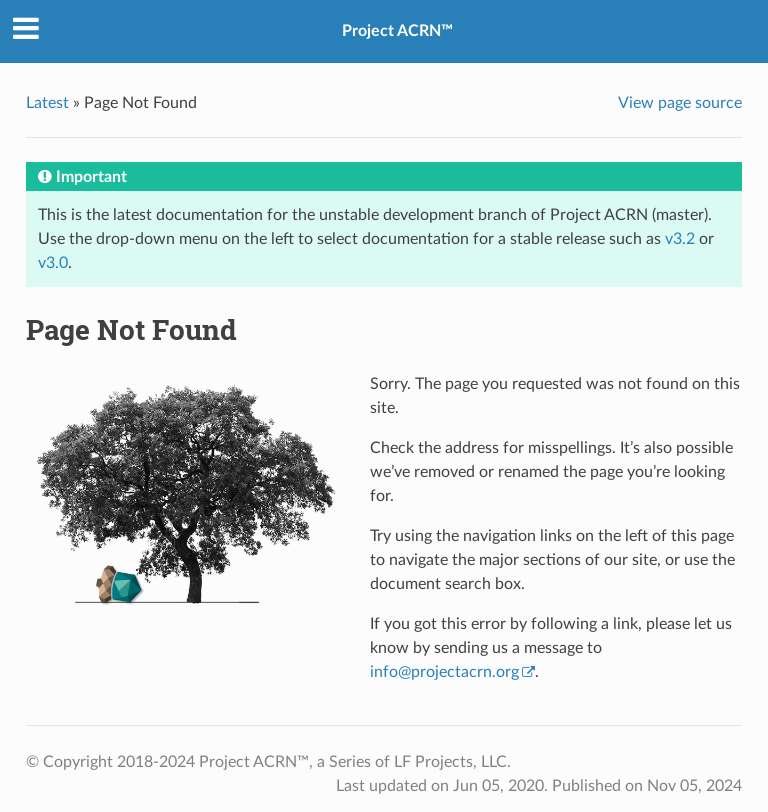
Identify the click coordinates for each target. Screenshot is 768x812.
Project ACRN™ (397, 31)
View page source (680, 103)
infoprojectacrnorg (444, 672)
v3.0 (53, 263)
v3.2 (680, 239)
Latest (47, 103)
